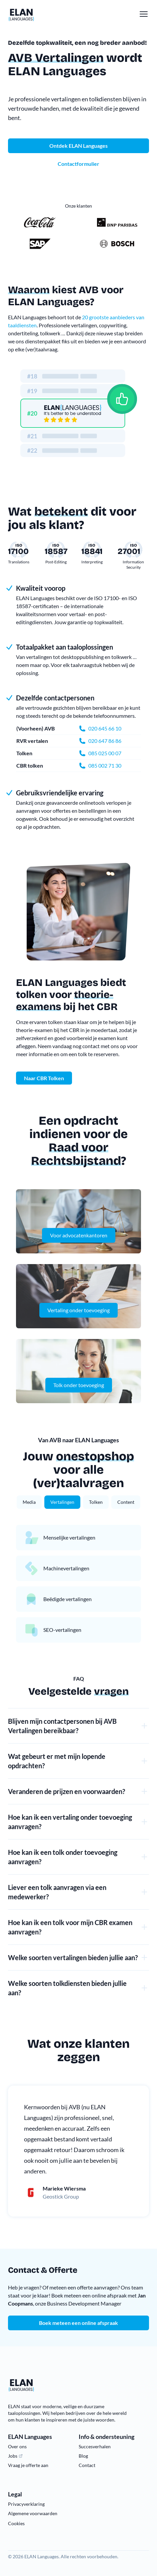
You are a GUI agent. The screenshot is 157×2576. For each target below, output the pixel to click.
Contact (87, 2465)
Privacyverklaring (26, 2504)
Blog (83, 2456)
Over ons (17, 2446)
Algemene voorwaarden (32, 2513)
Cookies (16, 2523)
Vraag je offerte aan (28, 2465)
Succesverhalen (95, 2446)
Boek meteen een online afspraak (78, 2323)
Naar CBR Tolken (44, 1078)
